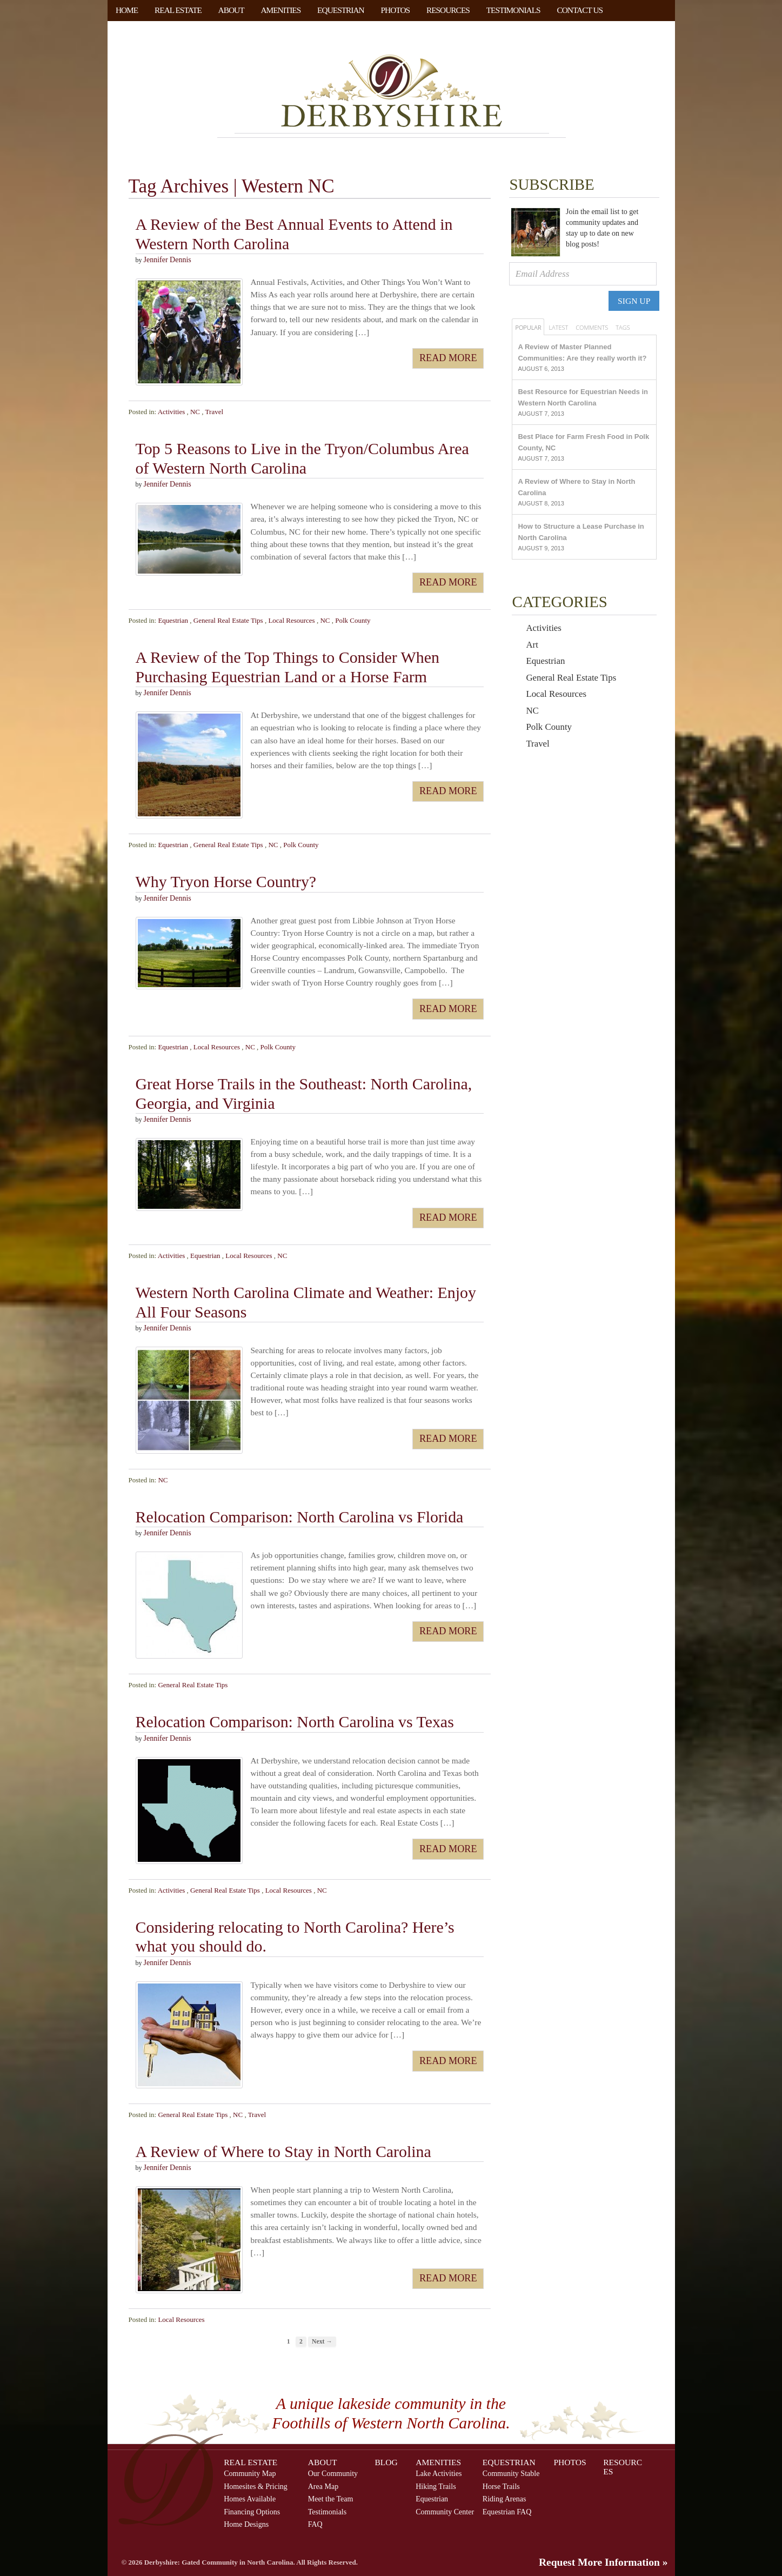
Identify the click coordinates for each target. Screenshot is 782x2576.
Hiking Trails (436, 2486)
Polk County (352, 620)
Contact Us (580, 10)
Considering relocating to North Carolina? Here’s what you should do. (295, 1936)
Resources (448, 10)
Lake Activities (439, 2473)
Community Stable (511, 2473)
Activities (171, 412)
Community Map (250, 2473)
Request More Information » (603, 2562)
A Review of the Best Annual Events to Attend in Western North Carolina (294, 233)
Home (127, 10)
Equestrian (340, 10)
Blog (386, 2462)
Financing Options (252, 2511)
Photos (395, 10)
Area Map (323, 2486)
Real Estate (178, 10)
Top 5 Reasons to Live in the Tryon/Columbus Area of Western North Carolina (302, 458)
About (231, 10)
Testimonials (513, 10)
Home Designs (246, 2524)
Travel (214, 412)
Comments (592, 327)
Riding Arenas (504, 2498)
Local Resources (291, 620)
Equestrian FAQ (507, 2511)
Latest (558, 327)
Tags (623, 327)
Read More (448, 357)
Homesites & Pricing (256, 2486)
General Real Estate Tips (228, 620)
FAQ (315, 2524)
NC (195, 412)
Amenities (280, 10)
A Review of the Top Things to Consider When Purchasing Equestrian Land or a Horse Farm (287, 667)
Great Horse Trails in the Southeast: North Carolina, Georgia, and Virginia (304, 1093)
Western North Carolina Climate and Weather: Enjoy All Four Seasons (306, 1302)
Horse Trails (501, 2486)
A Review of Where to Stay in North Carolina (283, 2151)
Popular (528, 327)
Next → (322, 2341)
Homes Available (250, 2498)
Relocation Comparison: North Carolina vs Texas (295, 1722)
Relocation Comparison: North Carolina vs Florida (300, 1517)
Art (532, 645)
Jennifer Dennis (167, 260)
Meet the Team (330, 2498)
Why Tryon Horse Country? (226, 882)
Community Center (445, 2511)
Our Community (333, 2473)
